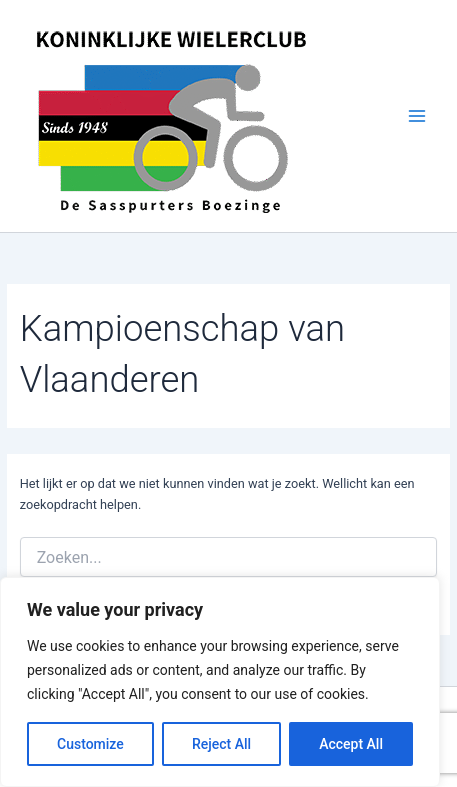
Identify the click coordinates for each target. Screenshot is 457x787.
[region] (220, 682)
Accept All (351, 744)
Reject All (221, 744)
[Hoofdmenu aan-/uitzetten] (417, 115)
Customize (90, 744)
